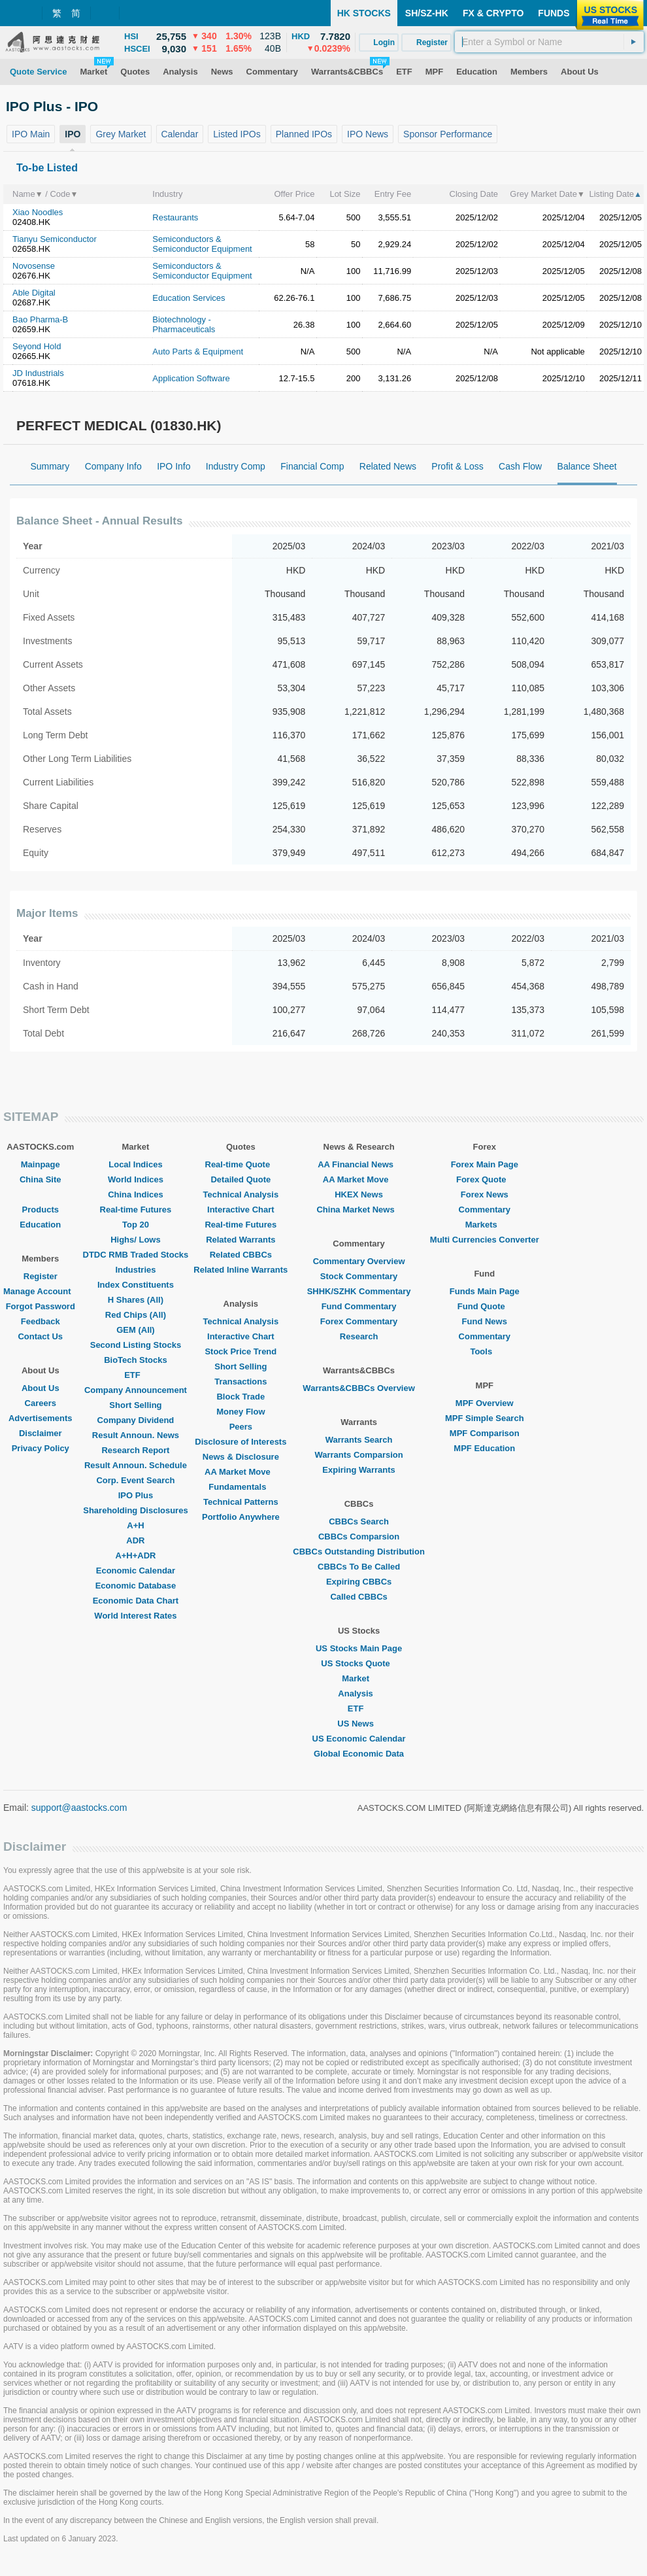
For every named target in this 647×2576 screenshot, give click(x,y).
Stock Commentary (358, 1276)
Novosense (33, 266)
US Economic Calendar (359, 1738)
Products (40, 1209)
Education (40, 1224)
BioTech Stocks (135, 1360)
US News (358, 1723)
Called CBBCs (358, 1597)
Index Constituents (135, 1285)
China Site (40, 1179)
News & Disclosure (241, 1457)
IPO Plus (135, 1495)
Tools (484, 1351)
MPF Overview (485, 1403)
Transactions (240, 1381)
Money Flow (240, 1412)
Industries (135, 1270)
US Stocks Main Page (359, 1648)
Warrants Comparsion (358, 1455)
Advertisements (40, 1418)
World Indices (135, 1179)
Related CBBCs (241, 1255)
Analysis (358, 1693)
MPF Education (484, 1448)
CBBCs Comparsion (358, 1536)
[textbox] (549, 41)
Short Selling (135, 1405)
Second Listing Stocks (135, 1345)
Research (359, 1336)
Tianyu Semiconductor (54, 239)
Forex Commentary (358, 1321)
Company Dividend (135, 1420)
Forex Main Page (484, 1164)
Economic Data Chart (135, 1601)
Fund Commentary (359, 1306)
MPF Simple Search (484, 1418)
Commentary (484, 1209)
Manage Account (40, 1291)
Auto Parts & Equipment (197, 351)
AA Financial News (359, 1164)
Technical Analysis (241, 1194)
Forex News (484, 1194)
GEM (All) (135, 1330)
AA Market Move (241, 1472)
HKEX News (359, 1194)
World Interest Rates (135, 1616)
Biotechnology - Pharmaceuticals (183, 324)
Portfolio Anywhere (241, 1517)
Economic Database (135, 1585)
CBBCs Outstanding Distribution (359, 1551)
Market (359, 1678)
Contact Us (40, 1336)
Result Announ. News (135, 1435)
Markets (484, 1224)
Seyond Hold (36, 346)
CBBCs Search (359, 1521)
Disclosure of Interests (240, 1442)
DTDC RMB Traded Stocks (136, 1255)
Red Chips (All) (135, 1315)
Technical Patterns (240, 1502)
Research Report (135, 1450)
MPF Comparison (485, 1433)
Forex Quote (484, 1179)
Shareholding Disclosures (135, 1510)
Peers (240, 1427)
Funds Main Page (485, 1291)
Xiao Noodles (37, 212)
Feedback (40, 1321)
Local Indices (135, 1164)
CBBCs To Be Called (359, 1566)
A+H (135, 1525)
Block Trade (240, 1396)
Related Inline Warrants (240, 1270)
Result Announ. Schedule (135, 1465)
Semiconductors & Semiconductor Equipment (202, 244)
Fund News (484, 1321)
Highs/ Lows (135, 1240)
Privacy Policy (40, 1448)
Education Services (188, 298)
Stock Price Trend (240, 1351)
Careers (40, 1403)
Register (41, 1276)
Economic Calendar (135, 1570)
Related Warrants (240, 1240)
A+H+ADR (135, 1555)
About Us (40, 1388)
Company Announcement (135, 1390)
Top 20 (135, 1224)
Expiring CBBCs (358, 1582)
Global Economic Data (359, 1754)
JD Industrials (38, 373)
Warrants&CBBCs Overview (358, 1388)
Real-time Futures (136, 1209)
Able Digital (34, 293)
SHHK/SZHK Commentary (359, 1291)
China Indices (135, 1194)
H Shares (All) (135, 1300)
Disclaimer (40, 1433)
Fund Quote (484, 1306)
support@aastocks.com (79, 1807)
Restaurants (175, 217)
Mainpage (40, 1164)
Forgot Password (40, 1306)
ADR (135, 1540)
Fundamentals (240, 1487)
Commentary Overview (359, 1261)
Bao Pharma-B (40, 319)
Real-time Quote (241, 1164)
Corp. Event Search (135, 1480)
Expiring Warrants (358, 1470)
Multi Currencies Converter (484, 1240)
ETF (135, 1375)
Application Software (191, 378)
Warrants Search (359, 1440)
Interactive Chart (240, 1209)
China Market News (358, 1209)
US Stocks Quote (358, 1663)
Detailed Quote (240, 1179)
